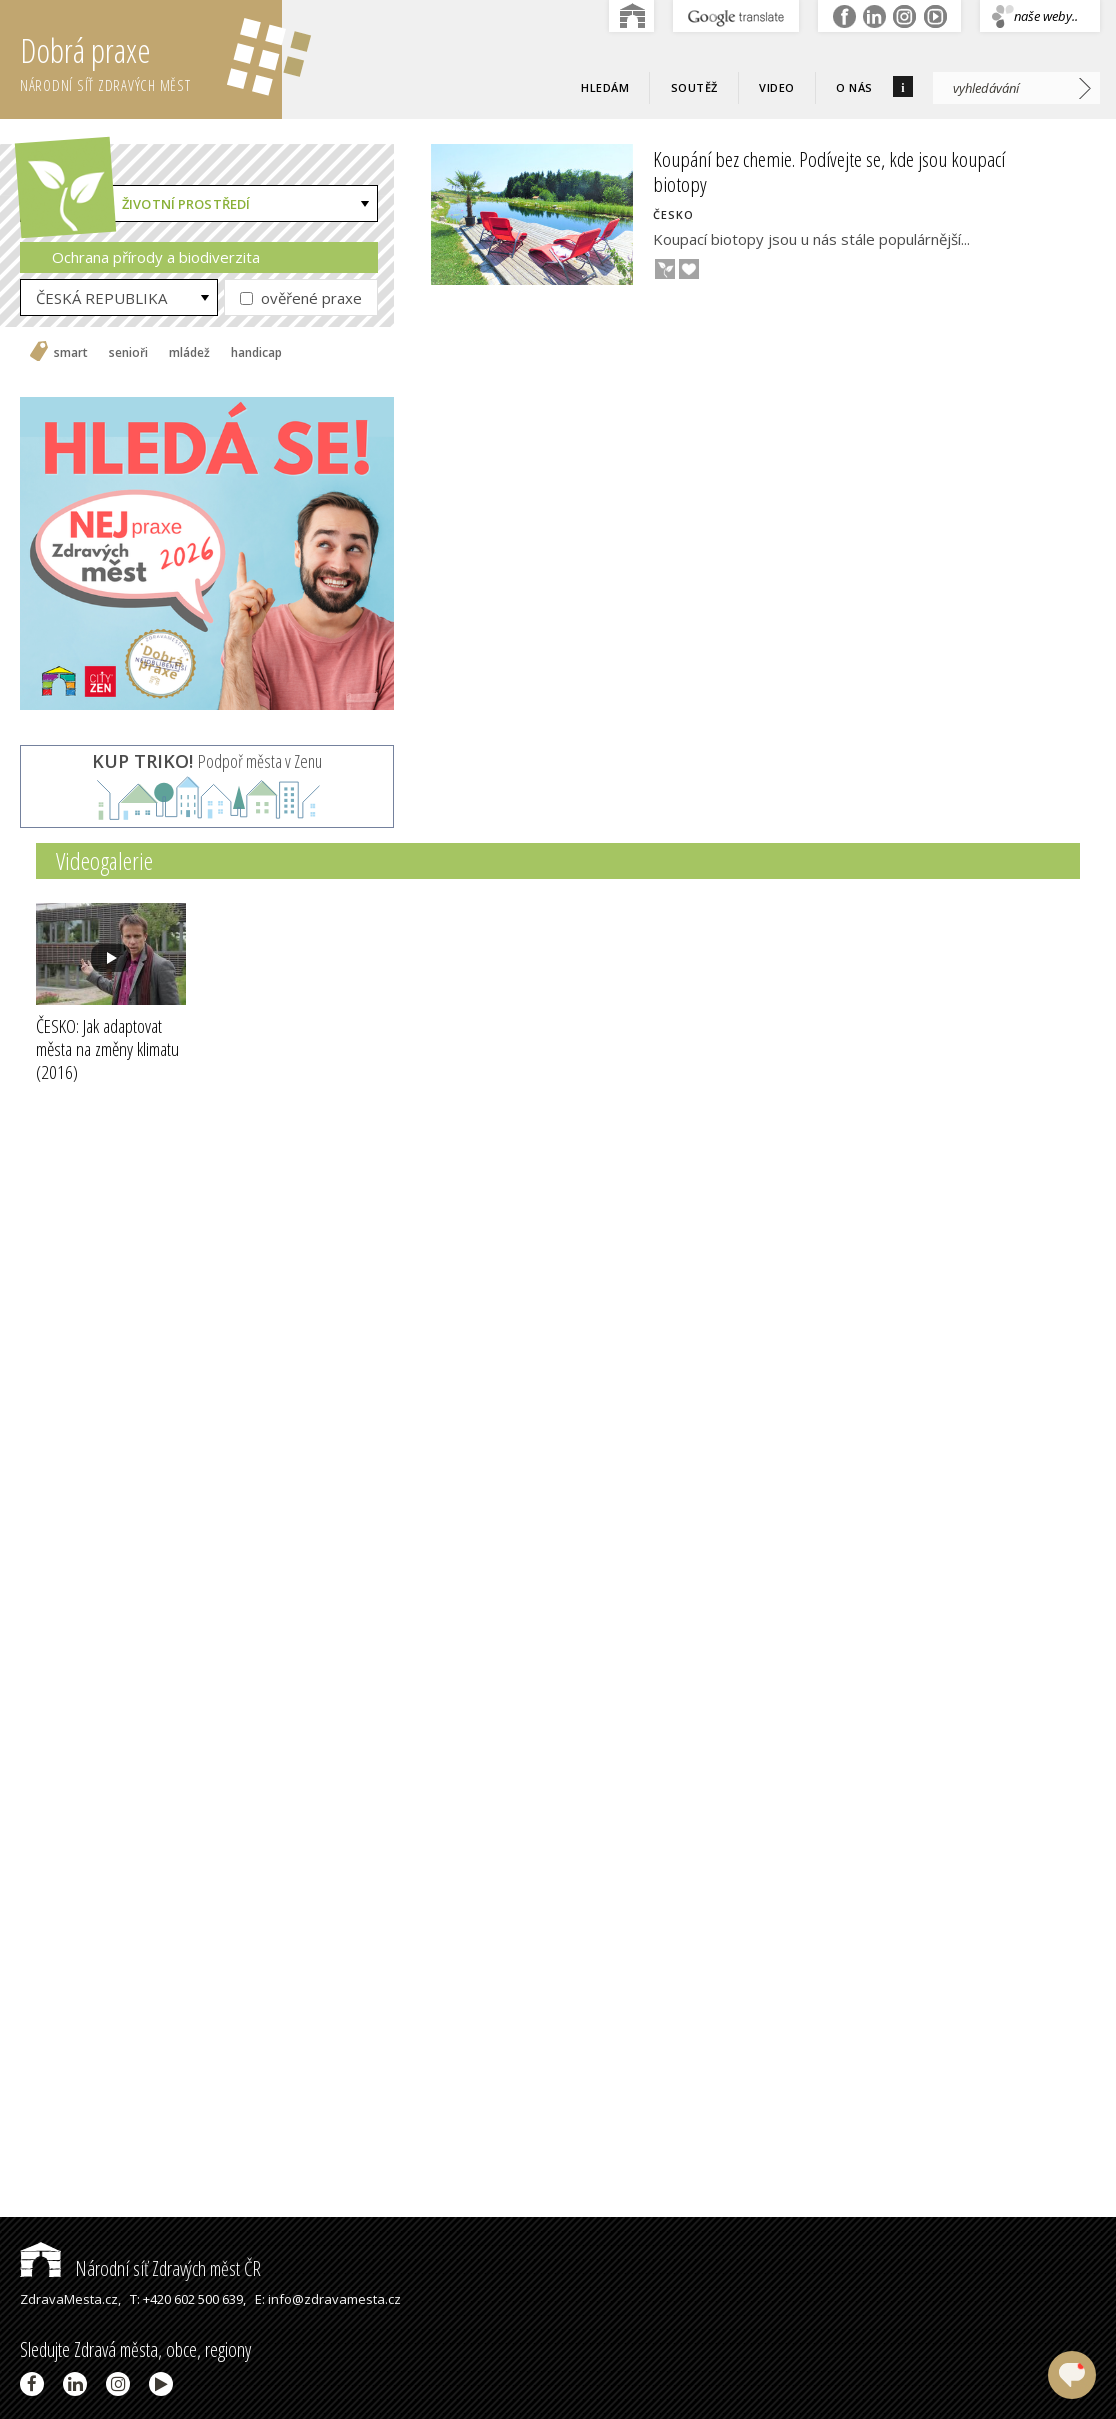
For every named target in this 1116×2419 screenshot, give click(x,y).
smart (71, 353)
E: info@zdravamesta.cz (328, 2299)
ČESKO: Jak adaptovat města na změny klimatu (107, 1049)
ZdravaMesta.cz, (70, 2299)
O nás (854, 87)
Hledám (605, 87)
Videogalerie (104, 860)
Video (777, 87)
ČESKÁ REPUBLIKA (101, 298)
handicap (256, 353)
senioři (128, 353)
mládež (189, 353)
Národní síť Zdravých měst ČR (140, 2268)
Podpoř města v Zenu (207, 761)
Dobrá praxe (151, 60)
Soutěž (694, 87)
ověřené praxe (301, 298)
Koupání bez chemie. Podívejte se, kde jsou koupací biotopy (829, 171)
